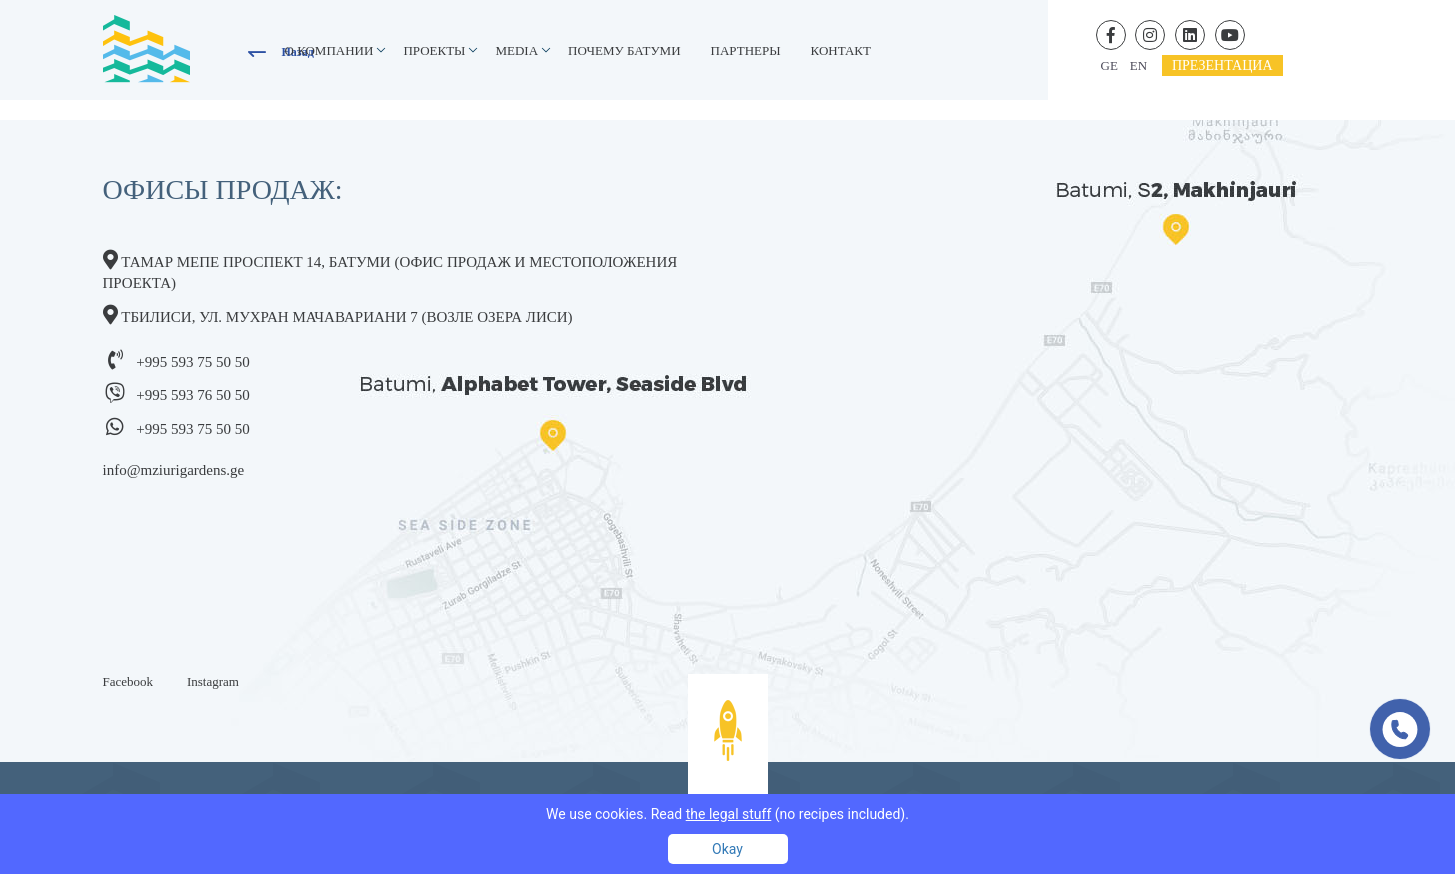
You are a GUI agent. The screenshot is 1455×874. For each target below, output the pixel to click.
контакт (841, 50)
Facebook (128, 681)
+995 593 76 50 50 (192, 395)
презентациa (1222, 65)
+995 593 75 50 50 (192, 362)
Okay (727, 849)
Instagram (213, 681)
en (1138, 65)
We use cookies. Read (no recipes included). (727, 814)
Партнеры (746, 50)
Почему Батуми (624, 50)
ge (1109, 65)
